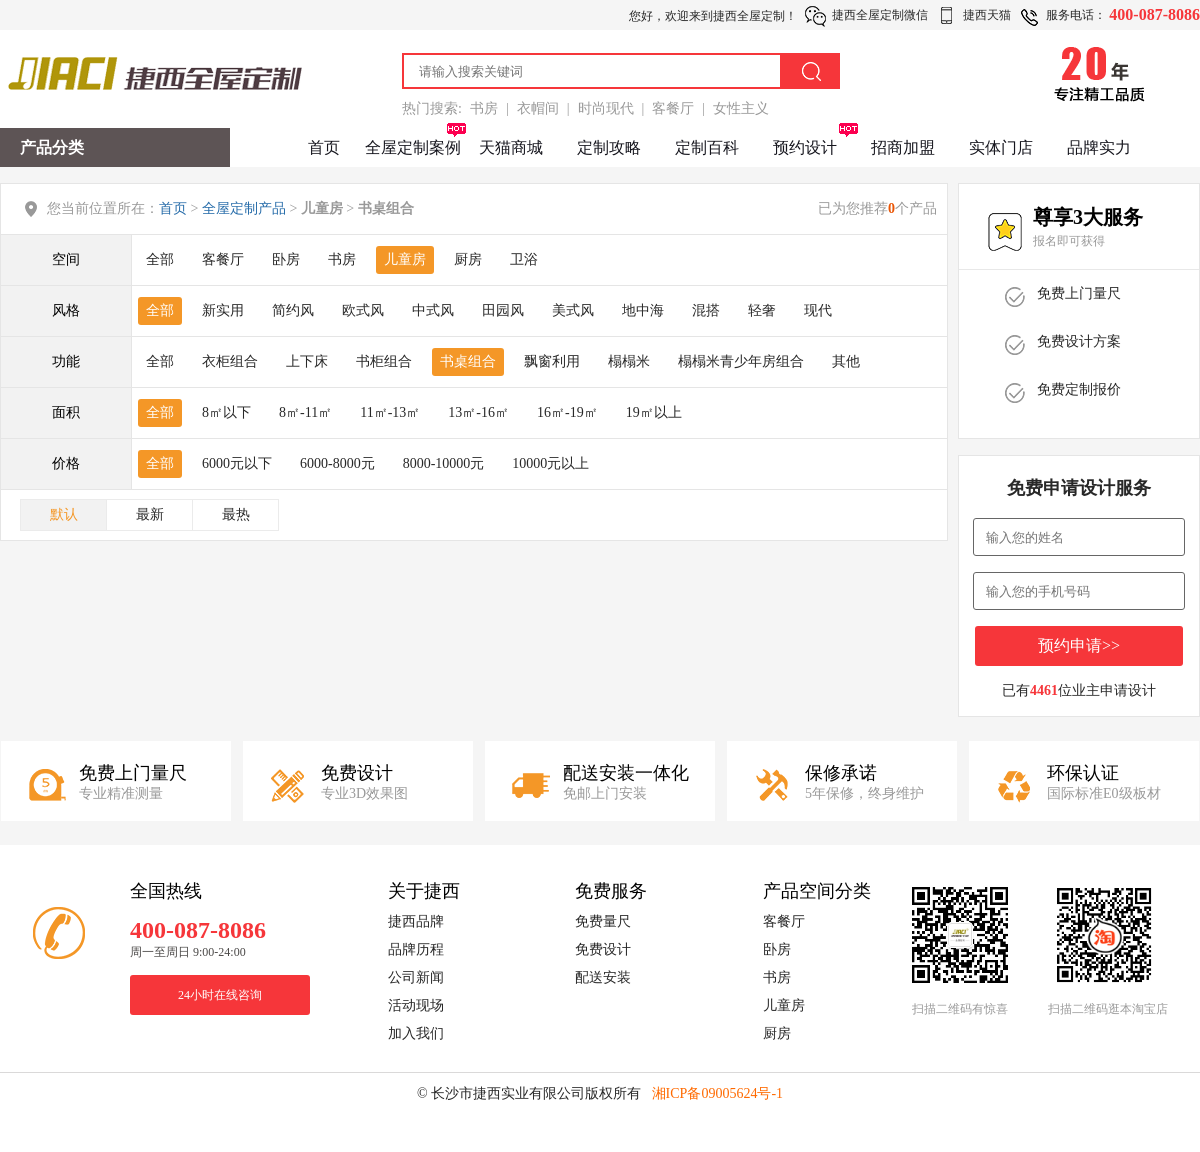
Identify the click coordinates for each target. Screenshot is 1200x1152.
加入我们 (416, 1033)
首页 (324, 147)
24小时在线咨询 (220, 995)
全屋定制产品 (244, 208)
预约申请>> (1079, 645)
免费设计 (603, 949)
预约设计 (805, 147)
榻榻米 (629, 361)
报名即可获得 (1069, 241)
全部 (160, 259)
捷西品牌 (416, 921)
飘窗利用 (552, 361)
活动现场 (416, 1005)
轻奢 (762, 310)
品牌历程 (416, 949)
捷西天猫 (987, 15)
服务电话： (1076, 15)
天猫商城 (511, 147)
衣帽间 (538, 108)
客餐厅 (673, 108)
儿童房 (405, 259)
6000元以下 (237, 463)
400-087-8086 (1154, 14)
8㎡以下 (226, 412)
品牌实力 (1099, 147)
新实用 (223, 310)
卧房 (286, 259)
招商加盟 (903, 147)
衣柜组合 (230, 361)
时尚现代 (606, 108)
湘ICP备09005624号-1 (717, 1093)
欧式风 (363, 310)
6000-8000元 (337, 463)
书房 (484, 108)
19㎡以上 (654, 412)
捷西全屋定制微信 (880, 15)
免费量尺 (603, 921)
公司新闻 (416, 977)
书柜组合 (384, 361)
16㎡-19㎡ (567, 412)
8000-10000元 (444, 463)
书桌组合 (468, 361)
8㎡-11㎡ (305, 412)
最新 (150, 514)
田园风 (503, 310)
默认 (64, 514)
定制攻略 (609, 147)
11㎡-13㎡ (390, 412)
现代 (818, 310)
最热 (236, 514)
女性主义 (741, 108)
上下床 (307, 361)
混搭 (706, 310)
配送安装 (603, 977)
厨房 (468, 259)
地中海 (643, 310)
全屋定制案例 (413, 147)
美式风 (573, 310)
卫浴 (524, 259)
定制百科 (707, 147)
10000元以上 (550, 463)
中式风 (433, 310)
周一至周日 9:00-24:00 (188, 952)
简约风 (293, 310)
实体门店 (1001, 147)
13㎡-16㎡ (478, 412)
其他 (846, 361)
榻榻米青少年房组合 (741, 361)
